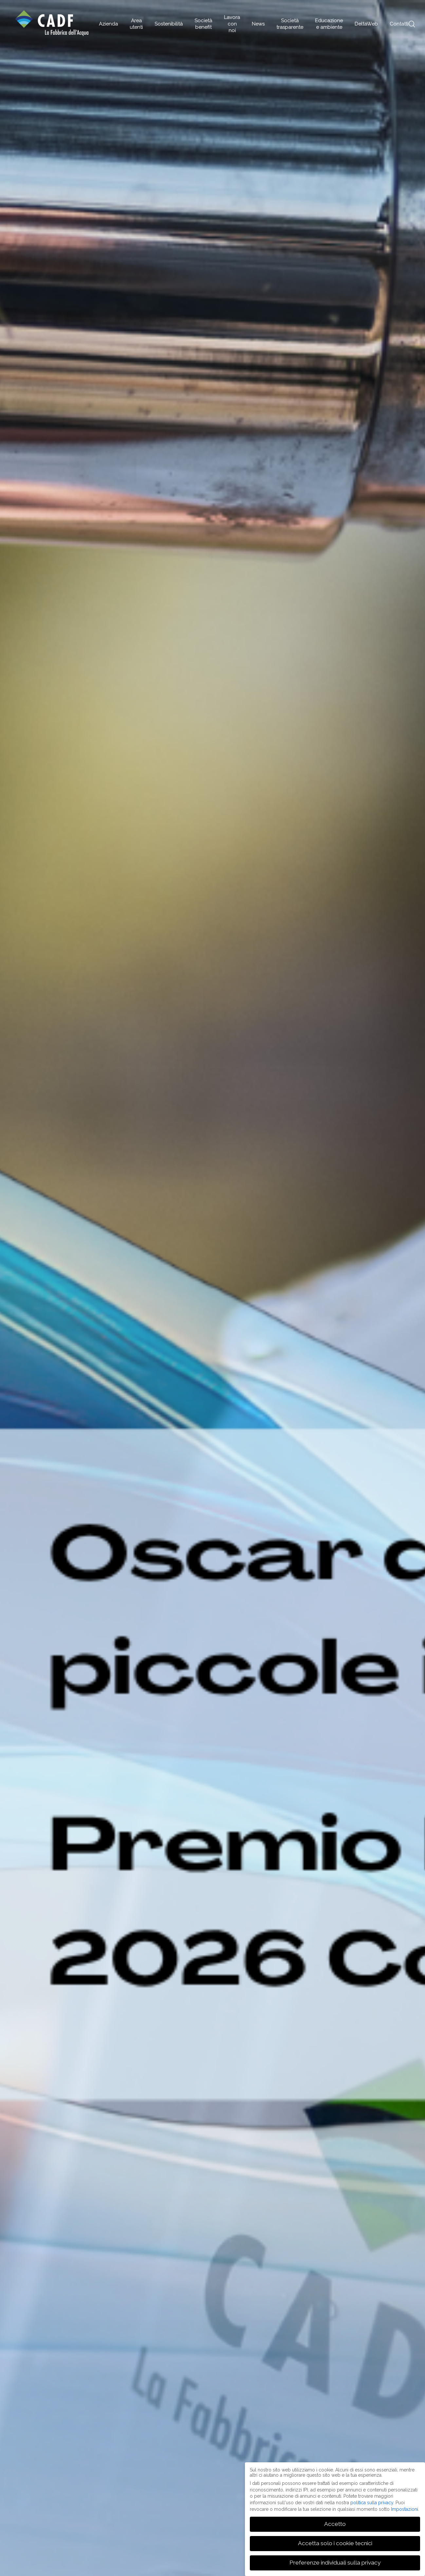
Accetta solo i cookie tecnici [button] (335, 2543)
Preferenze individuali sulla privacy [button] (334, 2562)
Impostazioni (404, 2509)
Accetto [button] (335, 2524)
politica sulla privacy (371, 2502)
